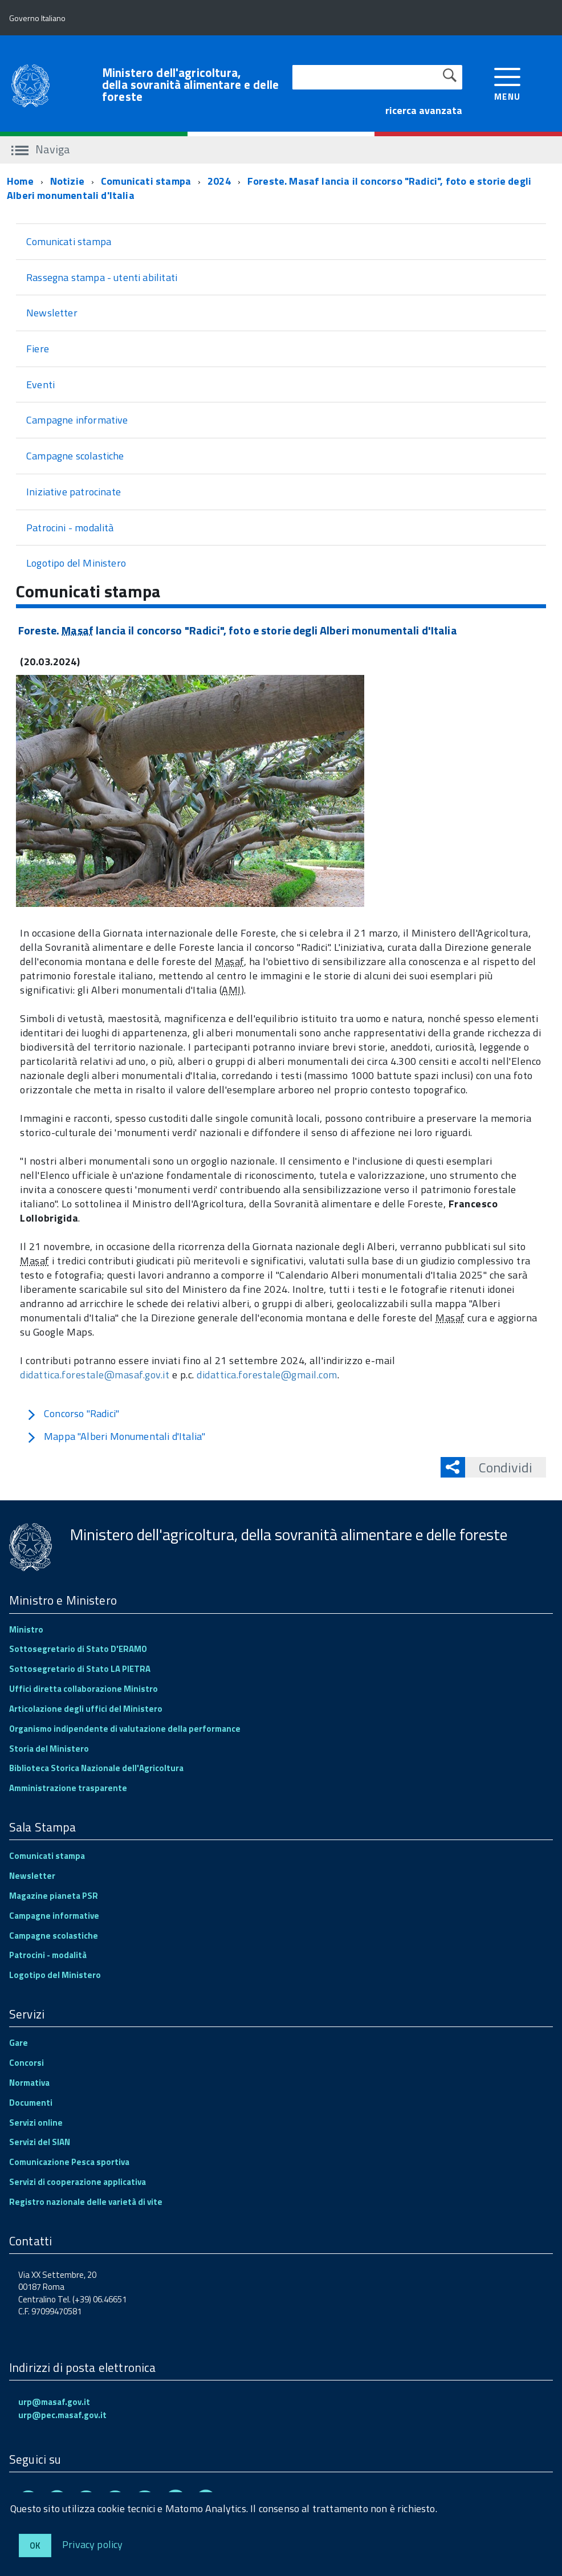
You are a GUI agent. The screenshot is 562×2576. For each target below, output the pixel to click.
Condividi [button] (498, 1467)
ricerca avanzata (423, 110)
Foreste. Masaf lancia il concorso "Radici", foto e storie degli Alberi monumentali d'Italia (269, 188)
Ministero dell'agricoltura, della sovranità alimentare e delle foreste (190, 85)
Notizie (67, 181)
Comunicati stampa (146, 181)
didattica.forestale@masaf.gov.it (94, 1374)
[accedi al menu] (507, 83)
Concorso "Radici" (72, 1413)
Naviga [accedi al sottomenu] (40, 149)
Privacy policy (92, 2543)
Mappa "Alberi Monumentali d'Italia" (115, 1436)
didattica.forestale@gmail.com (267, 1374)
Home (20, 181)
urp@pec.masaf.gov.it (62, 2415)
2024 (219, 181)
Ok (35, 2545)
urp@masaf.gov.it (54, 2401)
